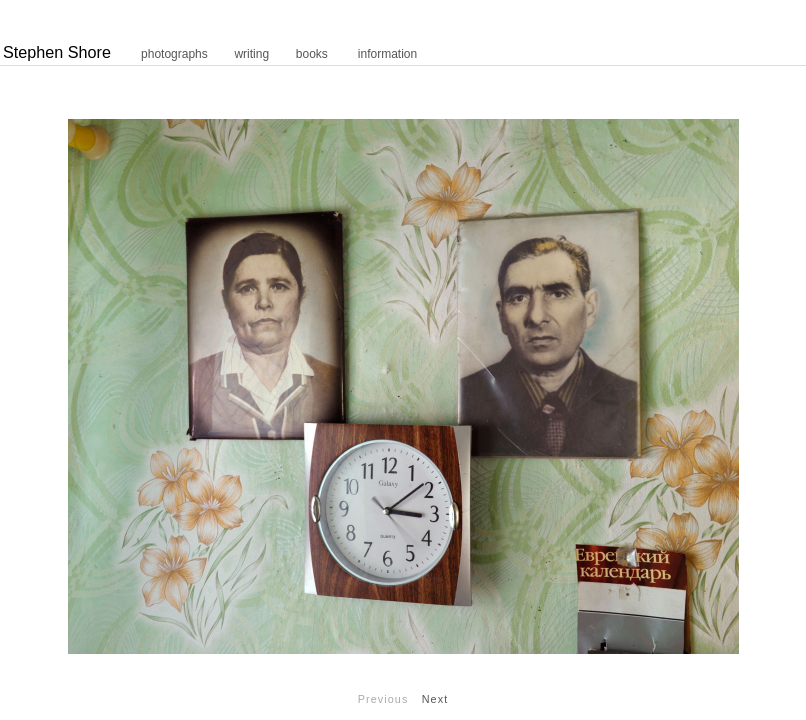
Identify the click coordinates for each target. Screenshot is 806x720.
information (387, 54)
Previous (383, 699)
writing (251, 54)
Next (435, 699)
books (312, 54)
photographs (174, 54)
